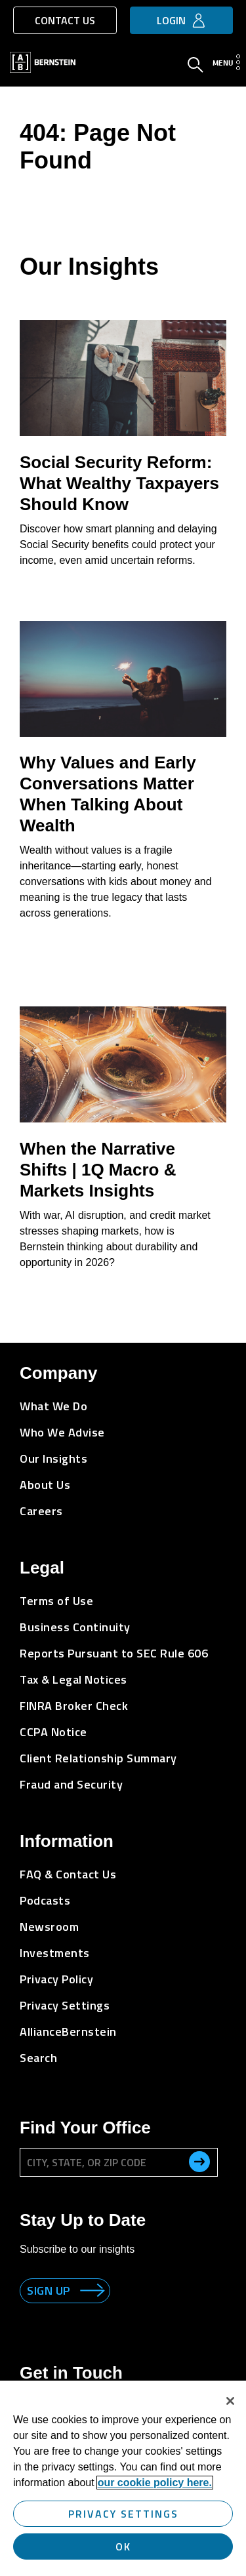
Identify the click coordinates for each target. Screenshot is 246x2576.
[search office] (199, 2161)
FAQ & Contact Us (68, 1874)
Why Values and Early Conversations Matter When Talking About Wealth (108, 794)
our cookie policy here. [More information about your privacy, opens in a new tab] (155, 2482)
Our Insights (53, 1458)
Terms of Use (56, 1601)
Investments (55, 1953)
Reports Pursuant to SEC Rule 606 (114, 1653)
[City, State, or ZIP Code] (119, 2162)
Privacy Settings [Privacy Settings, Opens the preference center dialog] (123, 2514)
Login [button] (171, 20)
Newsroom (49, 1926)
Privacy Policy (56, 1979)
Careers (41, 1511)
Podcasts (45, 1900)
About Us (45, 1485)
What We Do (53, 1406)
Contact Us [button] (65, 20)
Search (38, 2058)
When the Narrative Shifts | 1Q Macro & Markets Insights (98, 1169)
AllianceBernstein (68, 2031)
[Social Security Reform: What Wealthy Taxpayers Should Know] (123, 378)
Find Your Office (85, 2127)
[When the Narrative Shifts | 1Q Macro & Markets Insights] (123, 1064)
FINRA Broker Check (74, 1705)
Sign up (48, 2290)
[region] (123, 2478)
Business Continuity (75, 1627)
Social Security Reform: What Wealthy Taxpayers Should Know (119, 483)
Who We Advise (62, 1432)
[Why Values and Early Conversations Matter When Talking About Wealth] (123, 679)
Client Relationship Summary (98, 1758)
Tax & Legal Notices (73, 1679)
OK (123, 2546)
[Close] (230, 2401)
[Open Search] (195, 66)
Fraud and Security (71, 1784)
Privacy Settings (65, 2005)
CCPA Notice (53, 1732)
